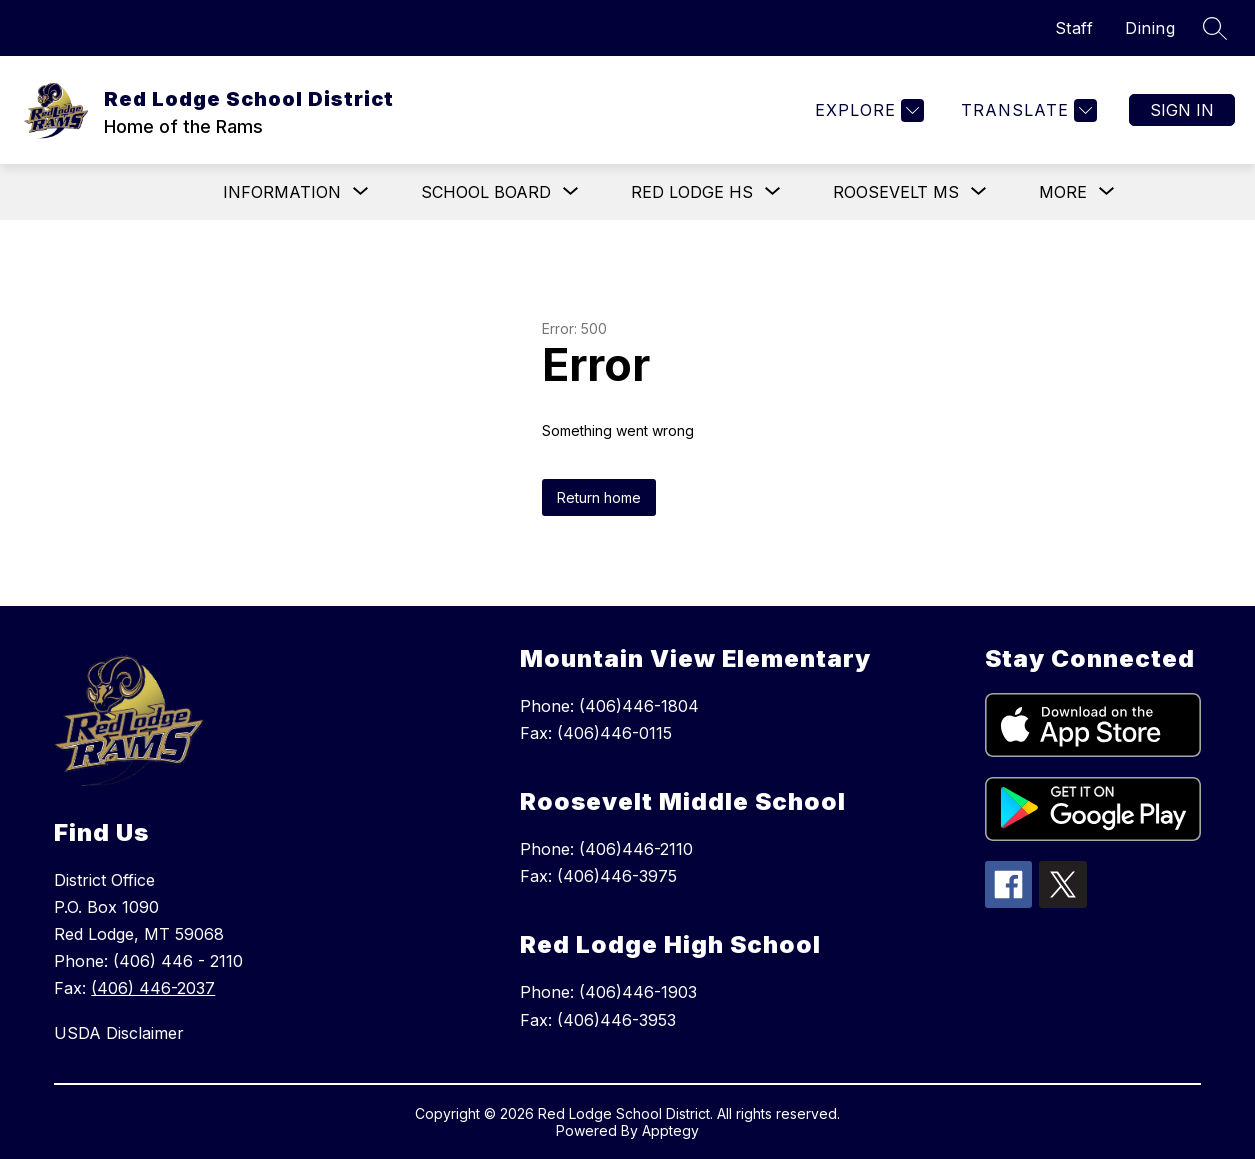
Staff (1074, 28)
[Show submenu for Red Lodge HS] (692, 192)
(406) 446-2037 (153, 988)
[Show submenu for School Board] (486, 192)
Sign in (1182, 110)
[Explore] (867, 110)
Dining (1150, 28)
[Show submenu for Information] (282, 192)
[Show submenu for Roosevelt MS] (896, 192)
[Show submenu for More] (1063, 192)
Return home (599, 497)
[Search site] (1215, 28)
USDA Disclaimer (119, 1033)
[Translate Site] (1026, 110)
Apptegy (670, 1130)
